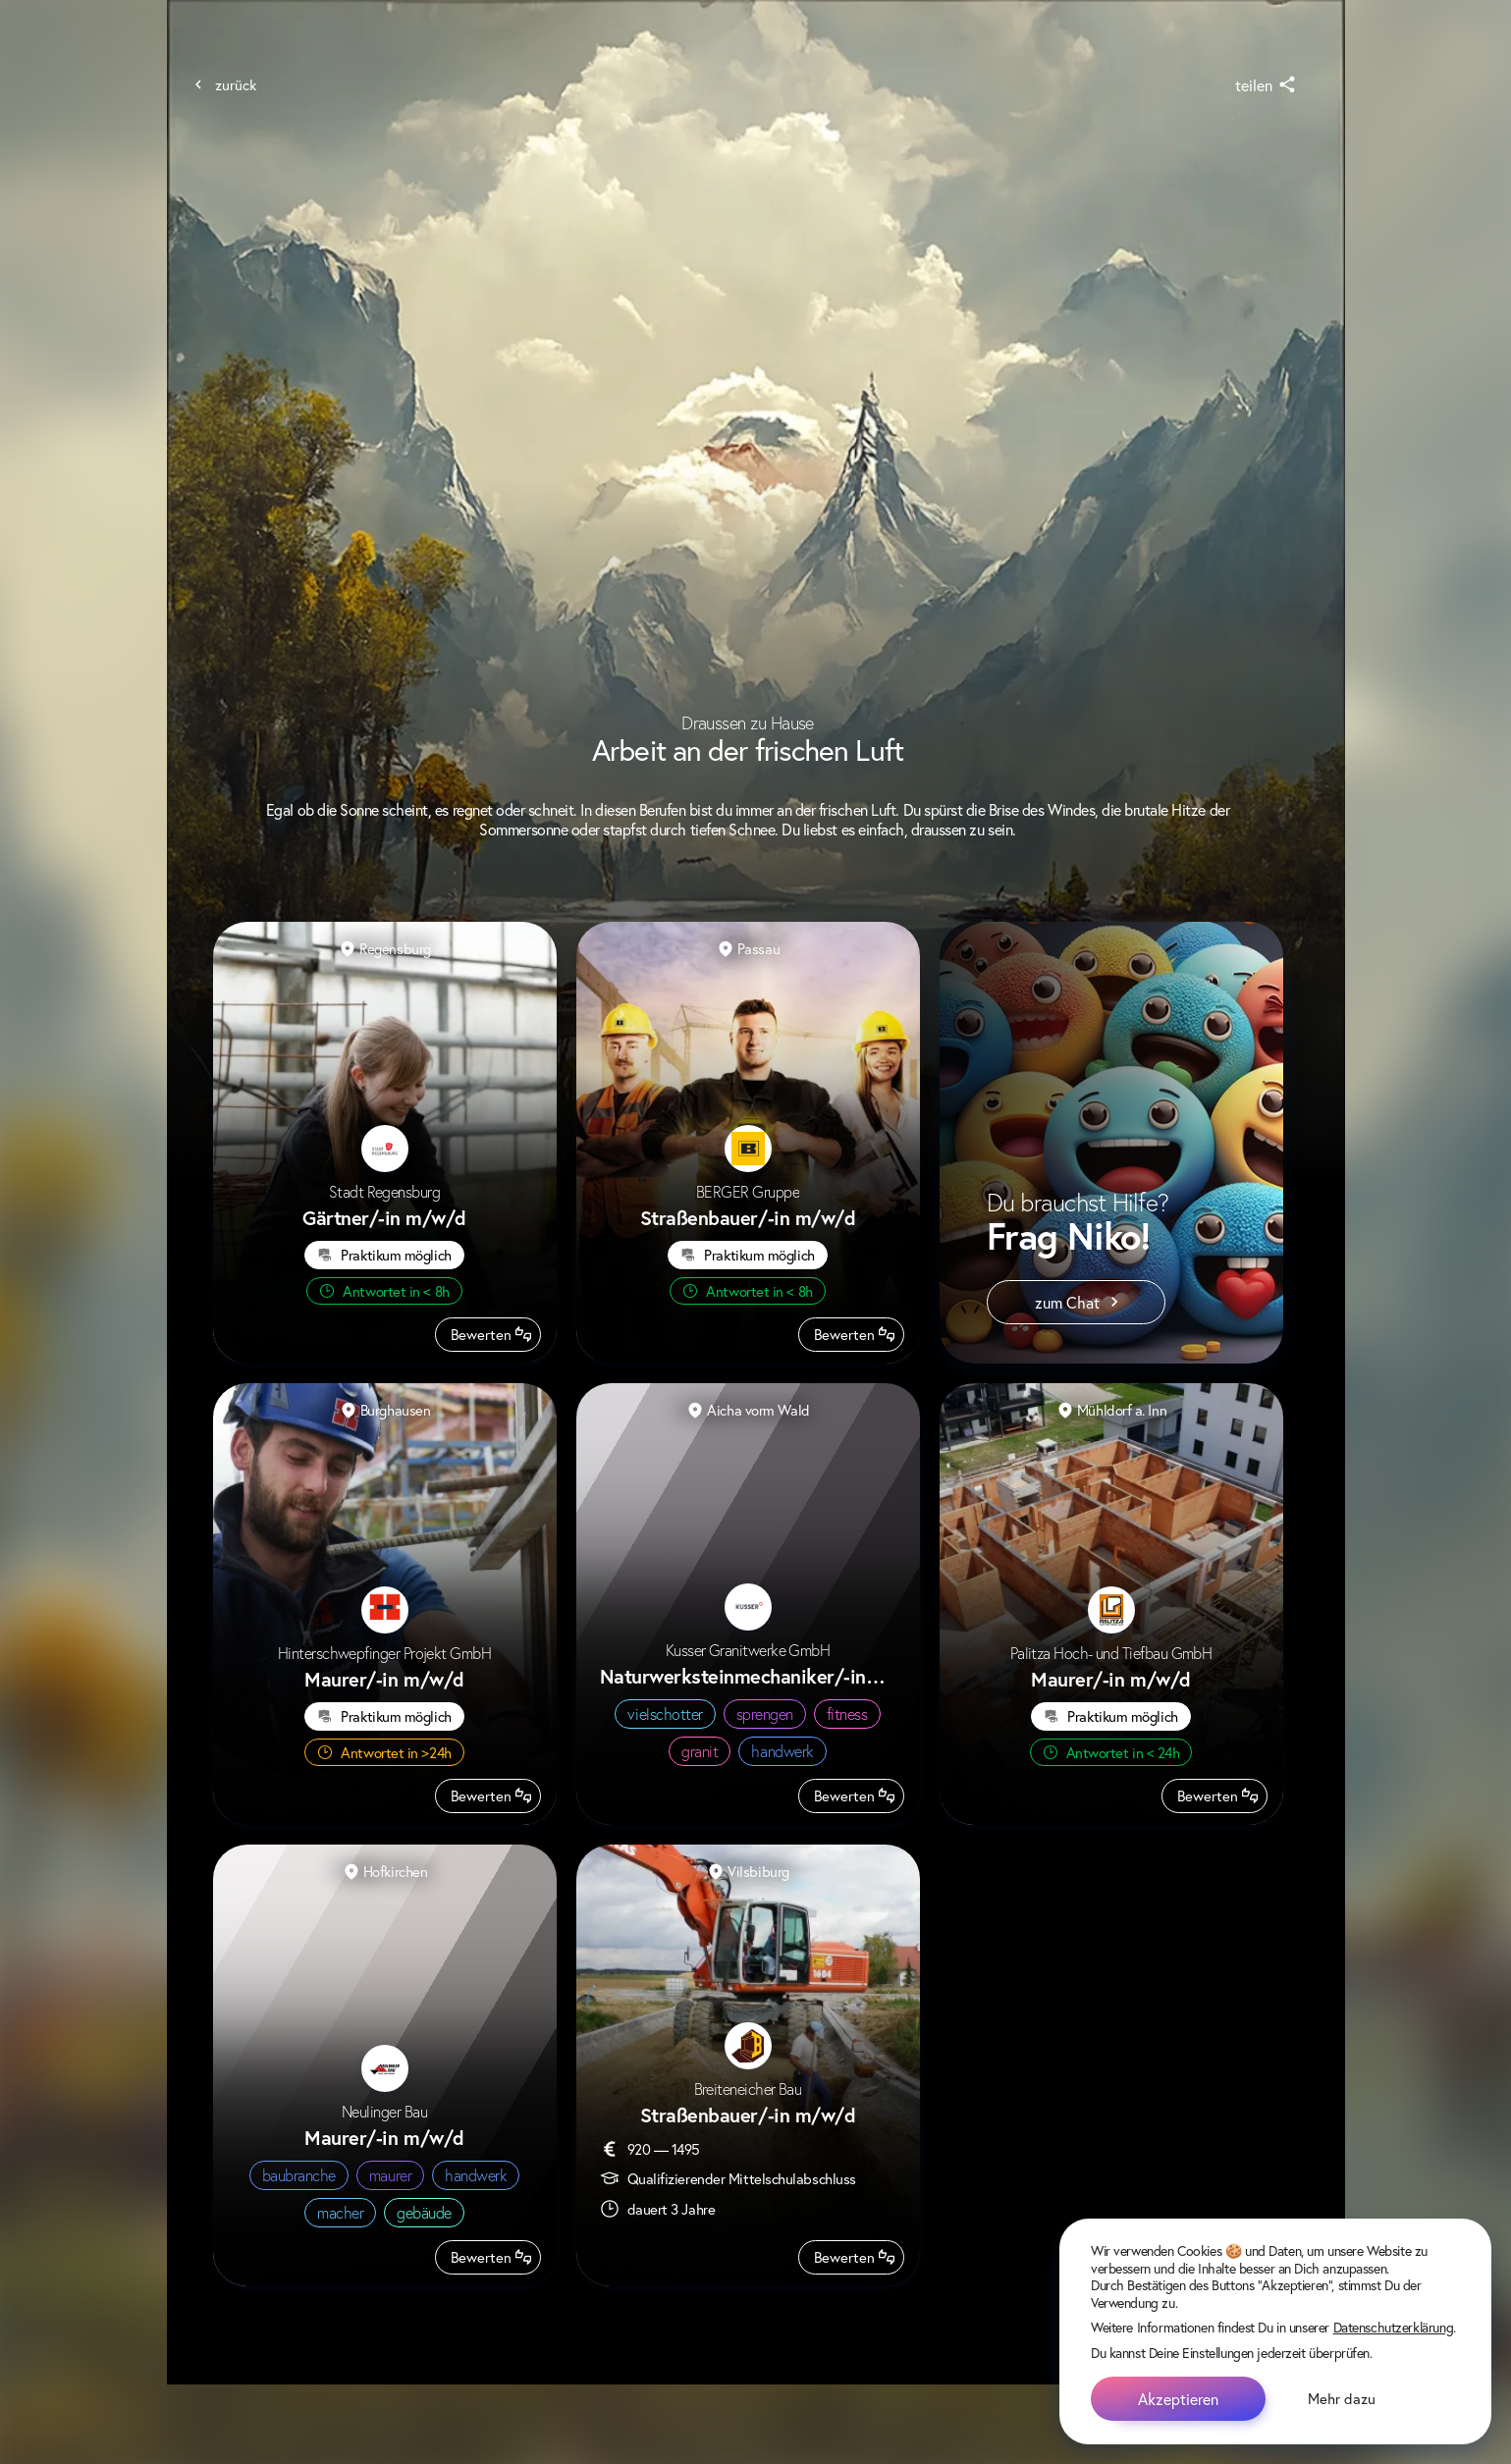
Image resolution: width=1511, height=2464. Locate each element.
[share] (1263, 85)
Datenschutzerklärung (1393, 2327)
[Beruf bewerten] (488, 1334)
